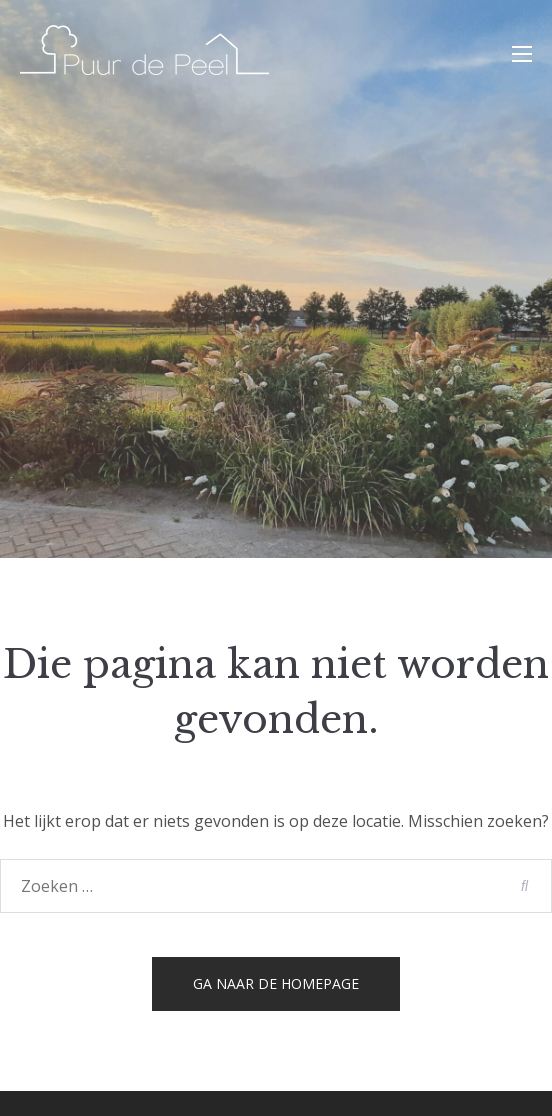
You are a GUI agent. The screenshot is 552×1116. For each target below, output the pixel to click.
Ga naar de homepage (276, 983)
